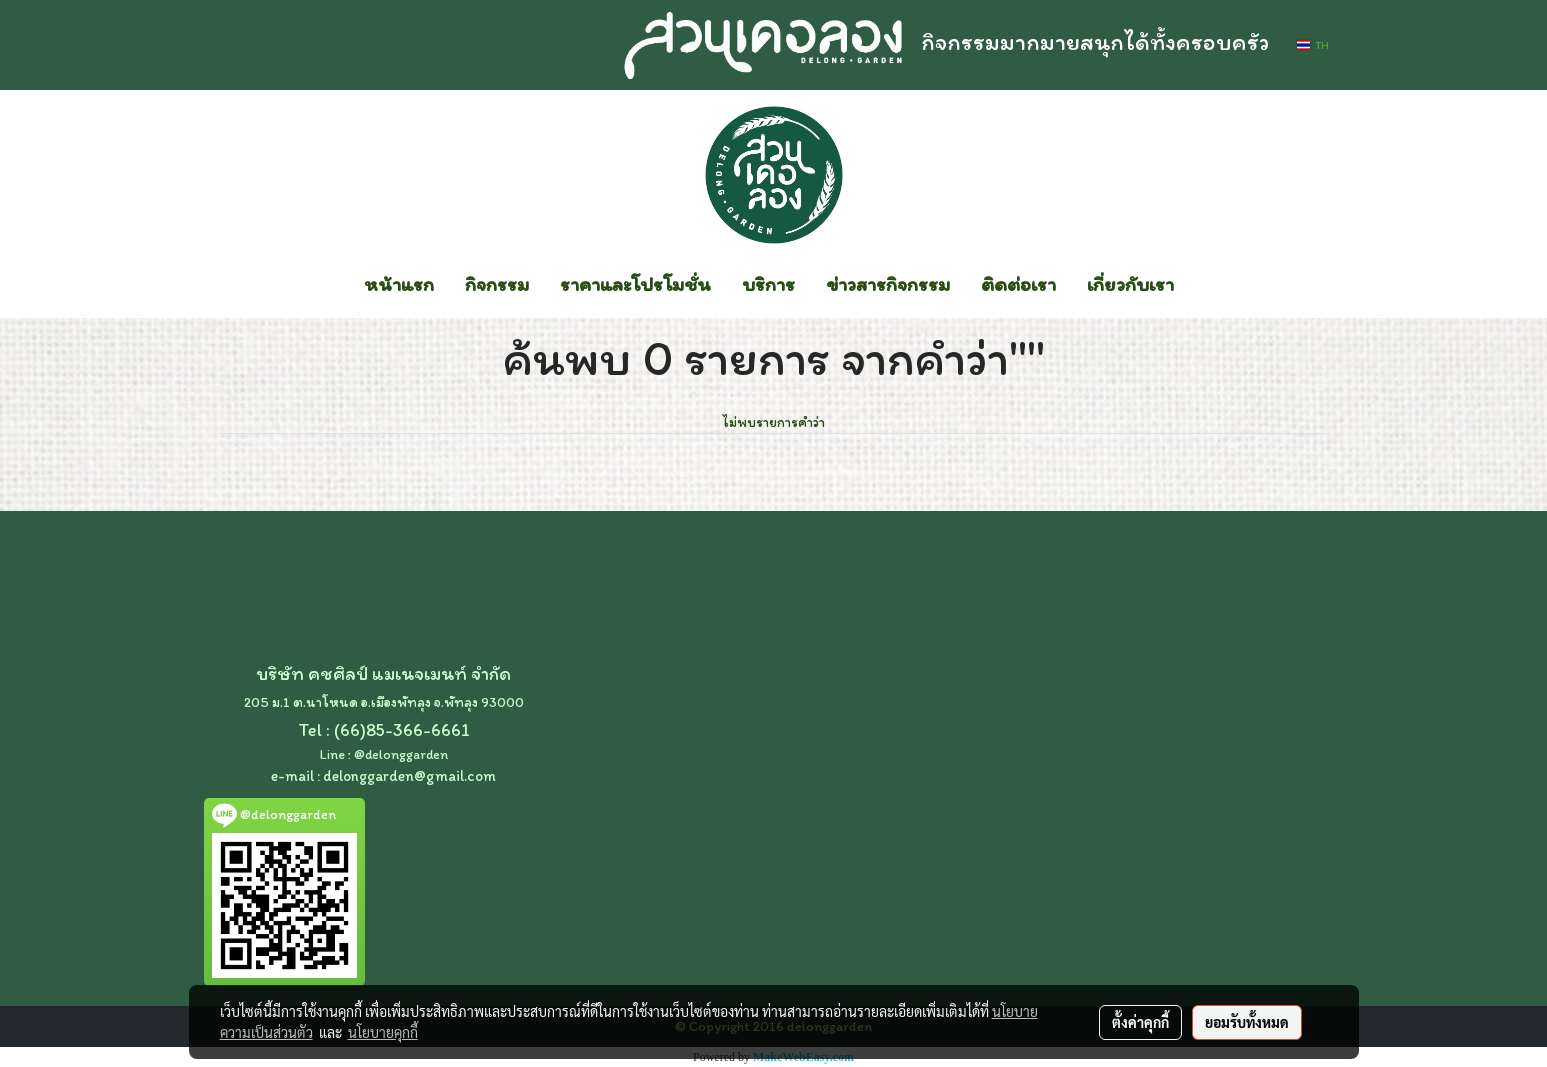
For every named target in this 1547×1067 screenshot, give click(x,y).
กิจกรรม (497, 284)
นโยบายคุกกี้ (383, 1032)
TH (1312, 45)
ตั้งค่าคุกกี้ (1140, 1022)
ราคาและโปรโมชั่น (635, 284)
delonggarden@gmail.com (409, 776)
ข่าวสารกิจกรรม (888, 284)
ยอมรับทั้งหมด (1247, 1022)
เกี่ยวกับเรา (1130, 284)
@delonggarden (401, 754)
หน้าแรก (399, 284)
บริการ (768, 284)
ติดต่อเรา (1018, 284)
